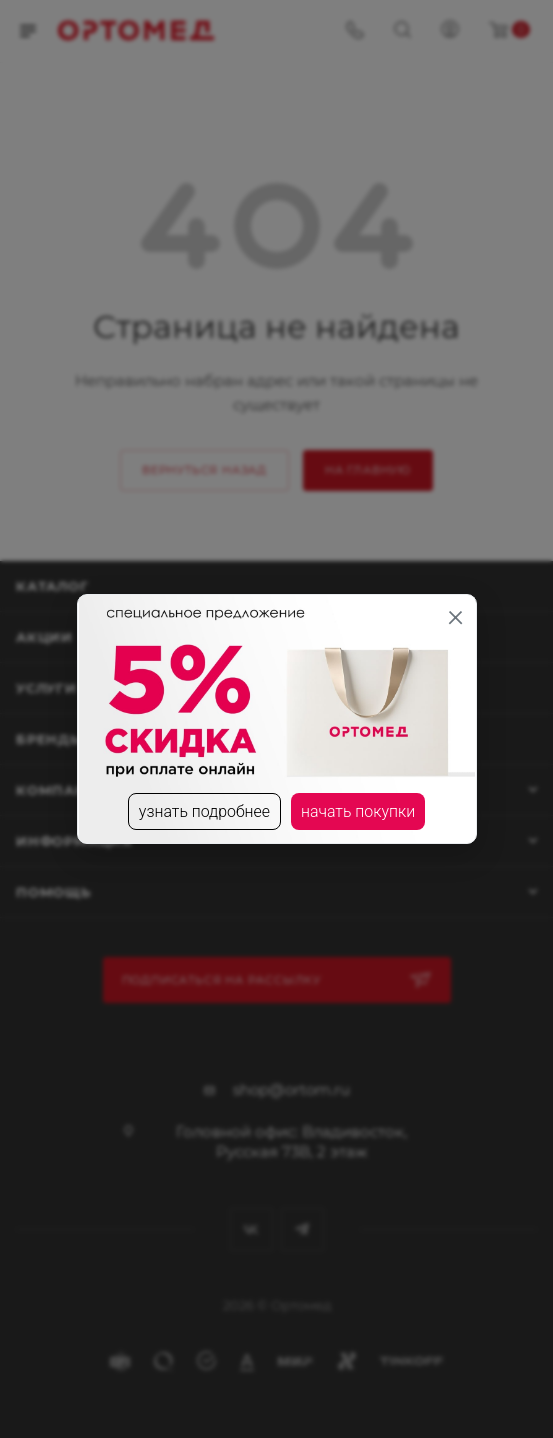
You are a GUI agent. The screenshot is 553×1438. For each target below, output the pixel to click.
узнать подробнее (204, 811)
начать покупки (358, 811)
